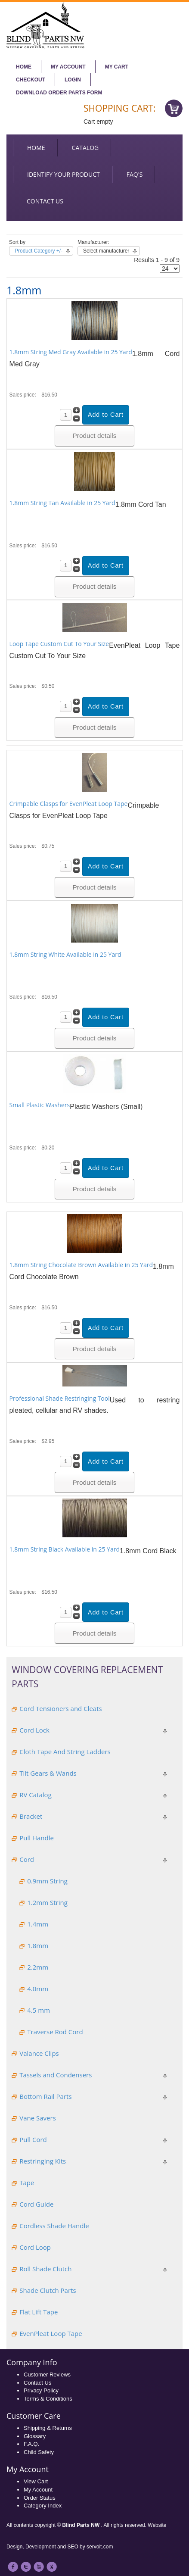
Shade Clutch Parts (47, 2290)
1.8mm (37, 1945)
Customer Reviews (47, 2374)
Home (23, 67)
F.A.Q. (31, 2444)
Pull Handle (36, 1837)
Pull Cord (32, 2139)
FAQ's (135, 174)
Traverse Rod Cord (55, 2031)
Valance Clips (39, 2053)
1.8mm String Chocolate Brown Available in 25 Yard (81, 1265)
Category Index (43, 2505)
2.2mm (37, 1967)
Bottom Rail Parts (45, 2096)
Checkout (30, 80)
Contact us (45, 201)
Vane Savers (37, 2118)
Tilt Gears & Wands (47, 1773)
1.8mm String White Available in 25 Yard (65, 954)
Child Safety (39, 2452)
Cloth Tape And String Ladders (65, 1751)
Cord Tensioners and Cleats (60, 1708)
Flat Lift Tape (38, 2311)
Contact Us (37, 2382)
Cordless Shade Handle (54, 2225)
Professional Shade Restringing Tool (59, 1398)
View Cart (36, 2481)
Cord (26, 1859)
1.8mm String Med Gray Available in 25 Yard (70, 352)
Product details (95, 435)
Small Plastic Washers (39, 1105)
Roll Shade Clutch (45, 2268)
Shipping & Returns (48, 2428)
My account (68, 67)
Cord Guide (36, 2204)
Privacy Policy (41, 2390)
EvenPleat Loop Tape (50, 2333)
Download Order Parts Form (59, 93)
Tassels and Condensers (55, 2074)
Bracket (30, 1816)
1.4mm (37, 1924)
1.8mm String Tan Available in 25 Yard (62, 503)
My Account (38, 2489)
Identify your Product (63, 174)
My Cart (116, 67)
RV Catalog (35, 1794)
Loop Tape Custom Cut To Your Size (59, 644)
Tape (26, 2182)
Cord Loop (35, 2247)
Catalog (85, 148)
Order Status (40, 2498)
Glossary (35, 2436)
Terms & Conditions (48, 2398)
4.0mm (37, 1988)
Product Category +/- (38, 251)
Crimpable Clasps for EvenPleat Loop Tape (68, 803)
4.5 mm (38, 2010)
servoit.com (100, 2547)
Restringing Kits (42, 2161)
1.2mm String (47, 1902)
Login (73, 80)
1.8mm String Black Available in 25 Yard (64, 1549)
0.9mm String (47, 1881)
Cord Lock (34, 1730)
